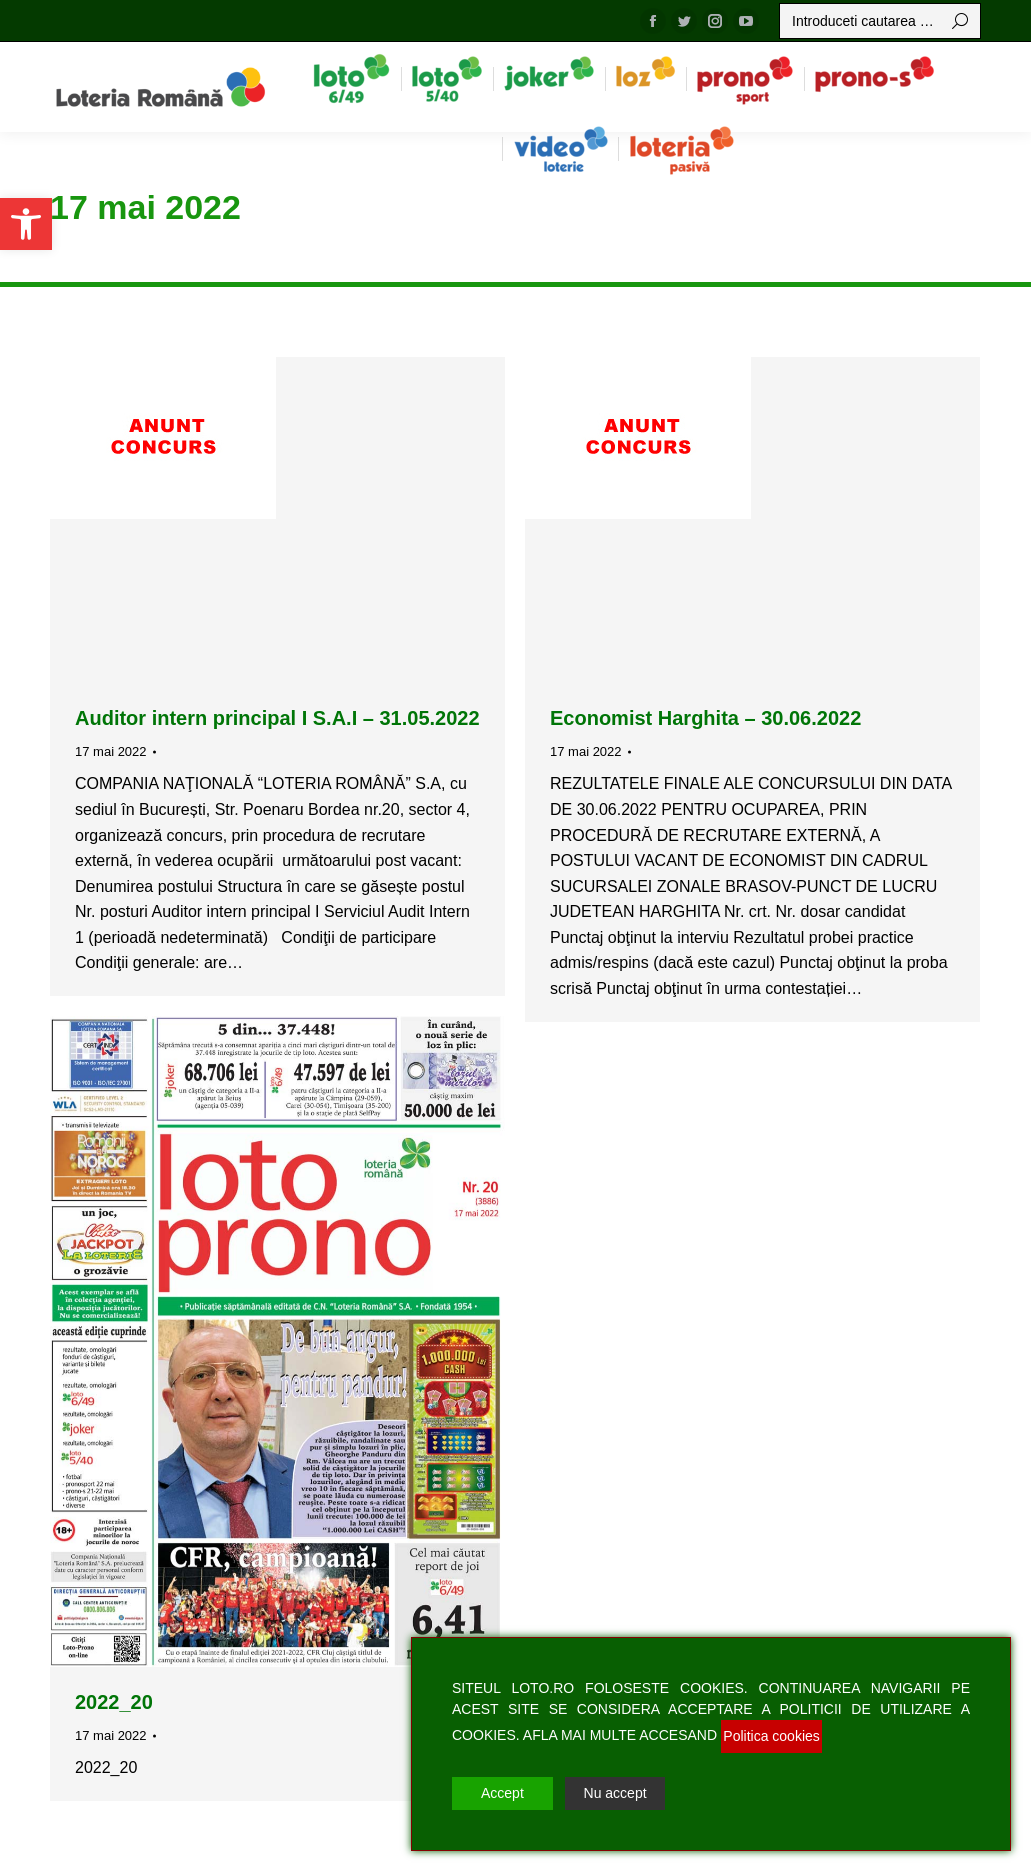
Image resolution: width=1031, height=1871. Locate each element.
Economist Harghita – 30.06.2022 (705, 718)
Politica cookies (771, 1736)
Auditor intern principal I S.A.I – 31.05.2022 (277, 718)
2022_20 (114, 1702)
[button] (26, 224)
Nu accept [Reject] (615, 1793)
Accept (502, 1793)
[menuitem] (351, 78)
